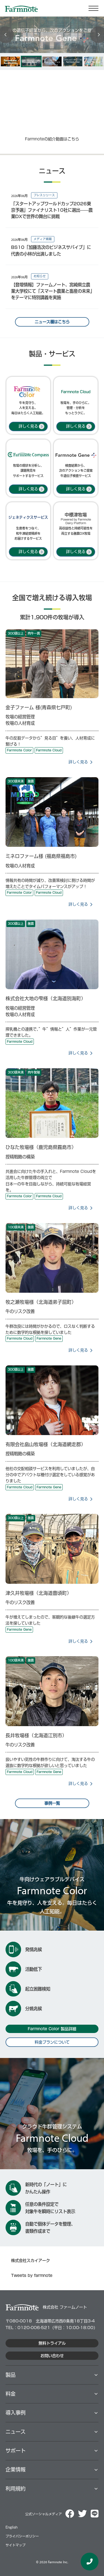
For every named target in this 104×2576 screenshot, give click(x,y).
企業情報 (16, 2469)
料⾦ (11, 2393)
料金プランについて (52, 2042)
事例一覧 (52, 1803)
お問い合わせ (52, 2356)
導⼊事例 (16, 2412)
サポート (16, 2450)
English (11, 2527)
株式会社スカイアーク (30, 2260)
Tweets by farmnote (31, 2275)
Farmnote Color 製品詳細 (52, 2029)
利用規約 (16, 2488)
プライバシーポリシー (22, 2536)
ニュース (16, 2431)
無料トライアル (52, 2343)
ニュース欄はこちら (52, 322)
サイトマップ (16, 2545)
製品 (11, 2374)
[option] (10, 61)
